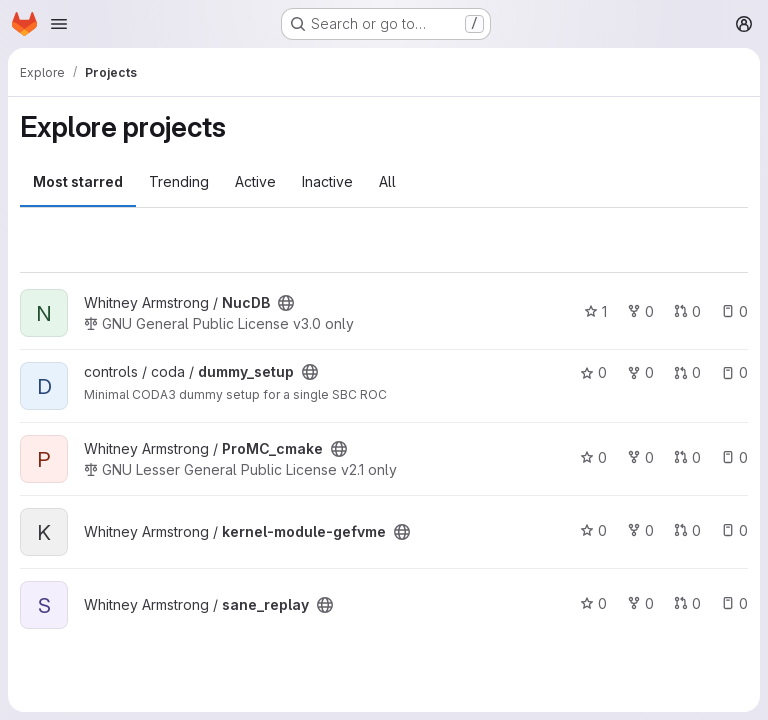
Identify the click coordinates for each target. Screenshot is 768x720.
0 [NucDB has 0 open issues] (734, 311)
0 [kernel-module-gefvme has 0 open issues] (734, 530)
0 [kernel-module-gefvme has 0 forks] (640, 530)
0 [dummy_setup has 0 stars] (593, 372)
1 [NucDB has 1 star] (595, 311)
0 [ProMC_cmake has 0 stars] (593, 457)
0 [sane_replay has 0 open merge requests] (687, 603)
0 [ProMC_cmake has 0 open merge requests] (687, 457)
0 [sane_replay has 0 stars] (593, 603)
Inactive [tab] (327, 181)
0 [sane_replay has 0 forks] (640, 603)
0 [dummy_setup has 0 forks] (640, 372)
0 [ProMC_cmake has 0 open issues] (734, 457)
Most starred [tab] (78, 181)
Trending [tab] (179, 181)
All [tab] (387, 181)
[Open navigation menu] (59, 24)
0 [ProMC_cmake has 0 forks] (640, 457)
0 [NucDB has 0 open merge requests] (687, 311)
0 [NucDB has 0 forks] (640, 311)
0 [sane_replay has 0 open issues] (734, 603)
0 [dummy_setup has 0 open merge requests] (687, 372)
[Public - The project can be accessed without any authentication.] (286, 303)
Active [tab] (255, 181)
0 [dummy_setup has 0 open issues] (734, 372)
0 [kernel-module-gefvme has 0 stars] (593, 530)
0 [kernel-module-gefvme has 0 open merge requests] (687, 530)
